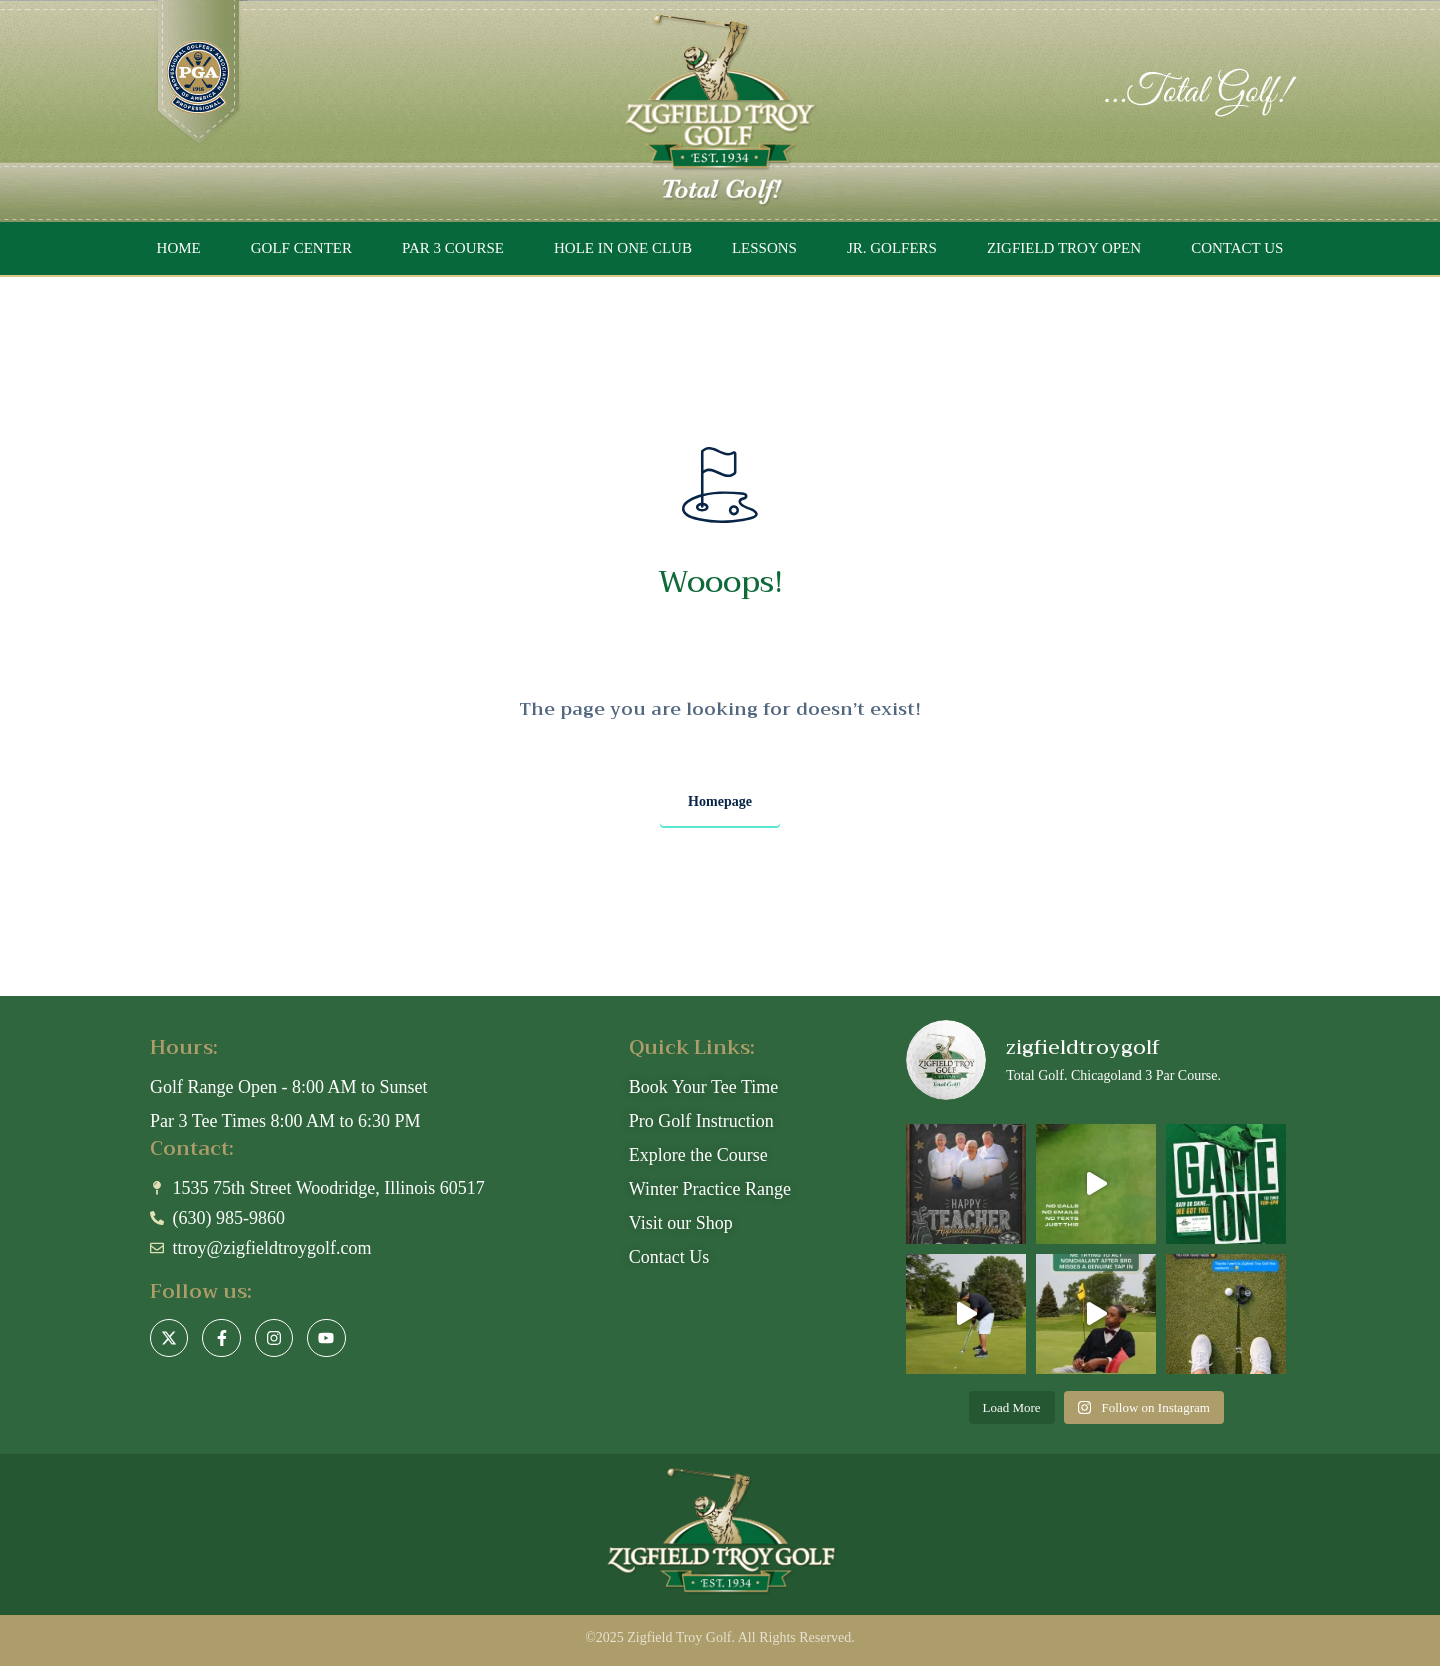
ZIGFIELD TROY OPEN (1064, 248)
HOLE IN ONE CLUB (623, 248)
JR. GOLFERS (892, 248)
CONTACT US (1237, 248)
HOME (179, 248)
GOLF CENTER (301, 248)
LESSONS (764, 248)
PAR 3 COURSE (453, 248)
